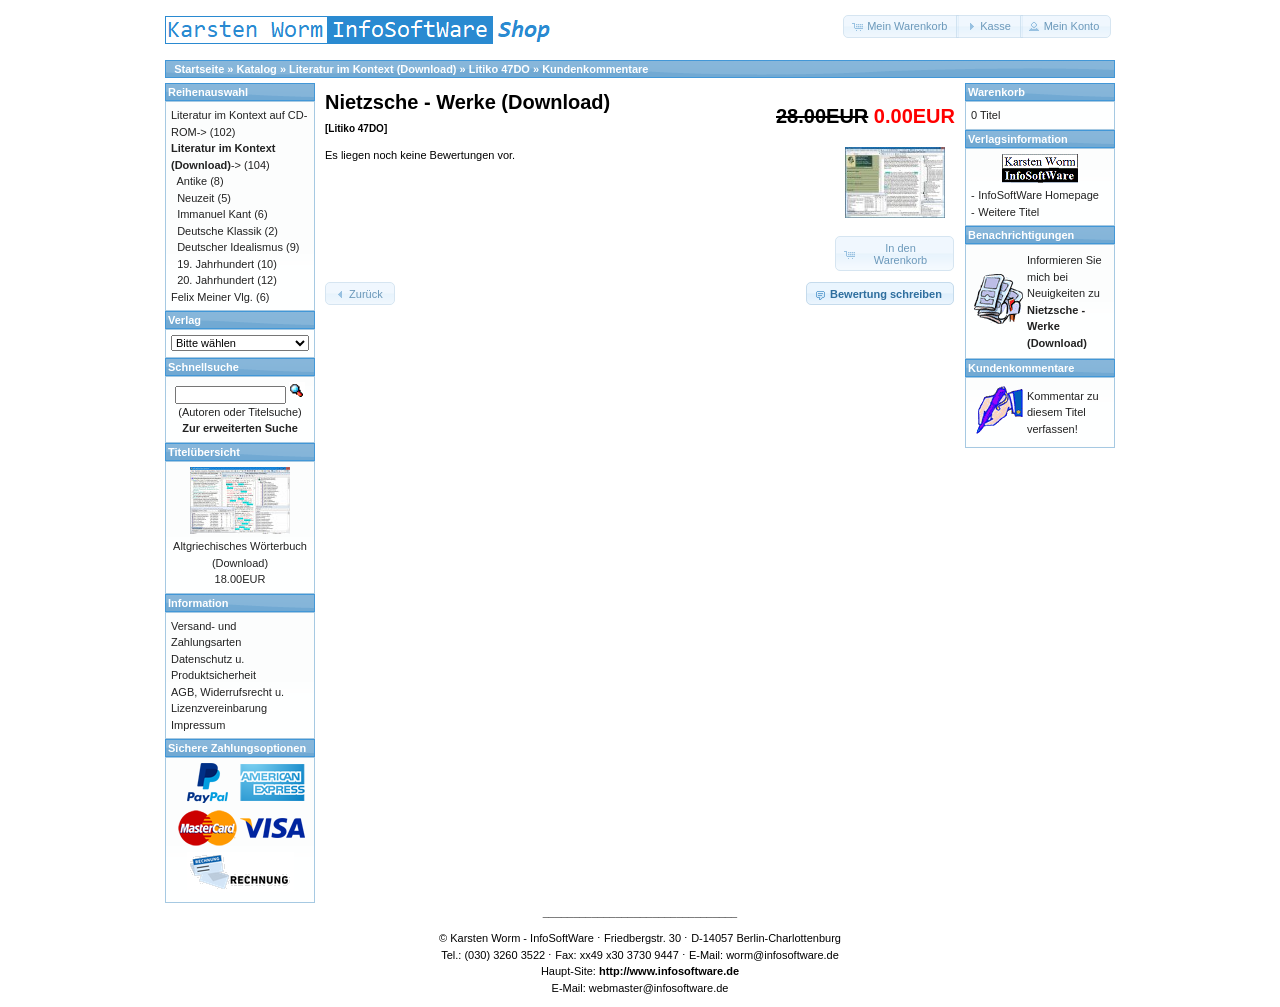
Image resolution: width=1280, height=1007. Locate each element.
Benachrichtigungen (1021, 235)
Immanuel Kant (214, 214)
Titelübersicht (204, 452)
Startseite (199, 69)
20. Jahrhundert (215, 280)
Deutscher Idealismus (230, 247)
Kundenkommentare (595, 69)
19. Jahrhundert (215, 264)
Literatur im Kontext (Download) (372, 69)
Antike (192, 181)
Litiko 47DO (499, 69)
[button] (901, 26)
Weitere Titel (1008, 212)
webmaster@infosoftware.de (659, 988)
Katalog (257, 69)
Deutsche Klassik (219, 231)
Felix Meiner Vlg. (212, 297)
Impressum (198, 725)
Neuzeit (195, 198)
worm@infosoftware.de (782, 955)
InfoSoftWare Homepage (1038, 195)
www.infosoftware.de (685, 971)
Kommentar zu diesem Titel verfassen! (1063, 412)
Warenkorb (996, 92)
